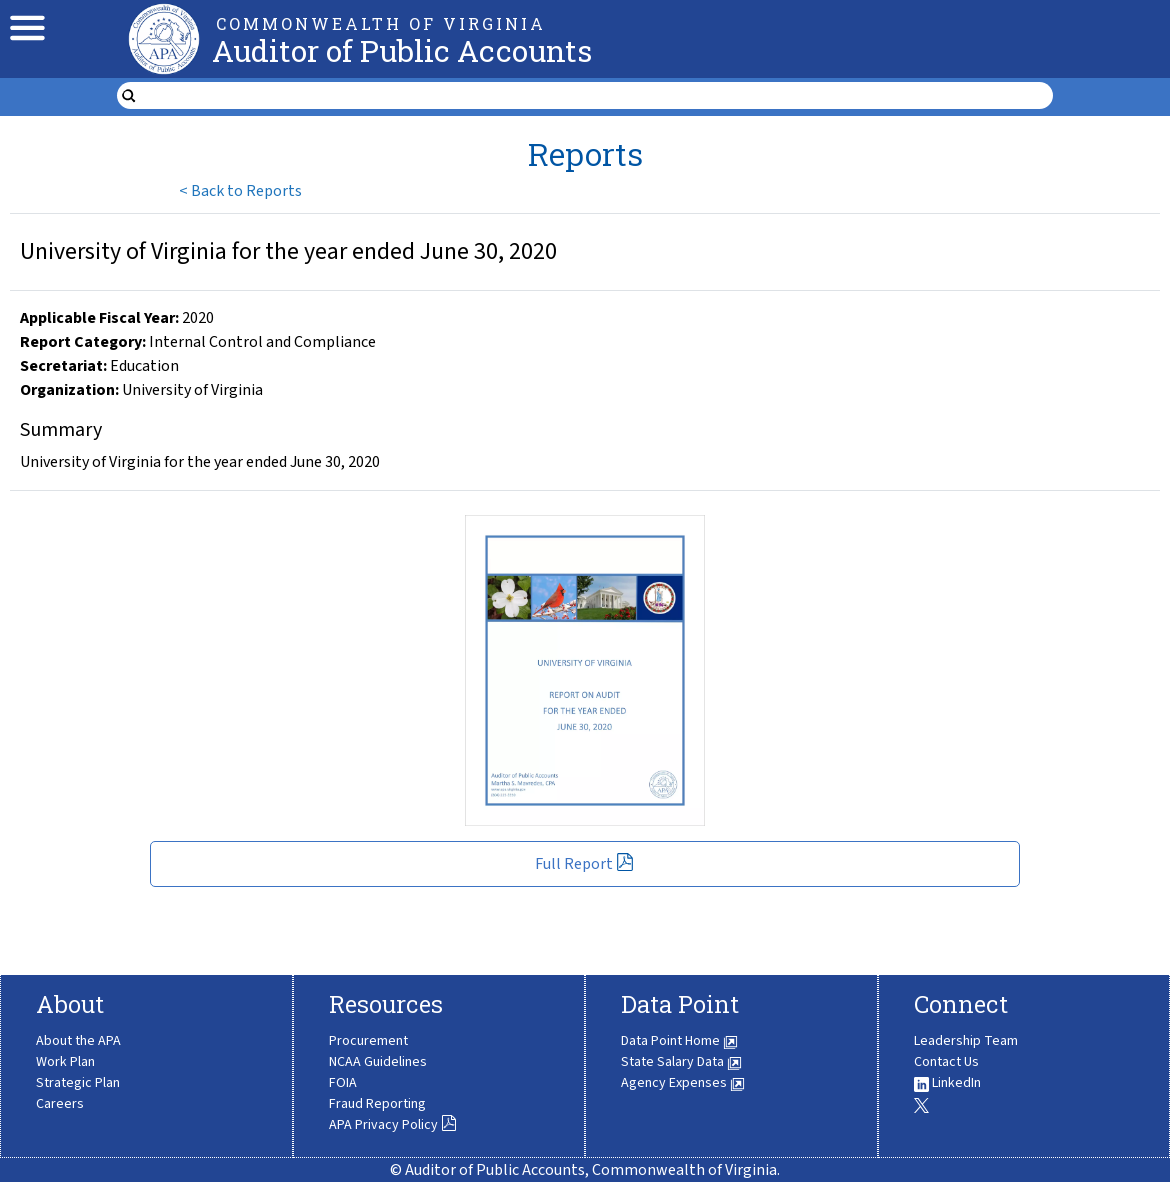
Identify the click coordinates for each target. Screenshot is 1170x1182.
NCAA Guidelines (378, 1062)
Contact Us (946, 1062)
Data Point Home (679, 1041)
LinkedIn (947, 1083)
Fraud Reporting (377, 1104)
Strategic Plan (78, 1083)
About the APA (78, 1041)
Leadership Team (966, 1041)
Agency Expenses (683, 1083)
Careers (60, 1104)
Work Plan (65, 1062)
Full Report (584, 864)
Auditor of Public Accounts (402, 50)
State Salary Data (681, 1062)
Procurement (368, 1041)
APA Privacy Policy (393, 1125)
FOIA (343, 1083)
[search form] (597, 96)
